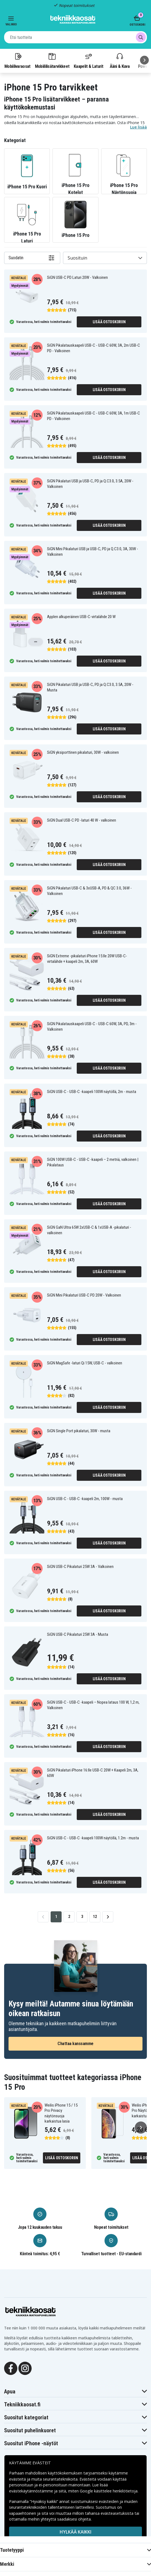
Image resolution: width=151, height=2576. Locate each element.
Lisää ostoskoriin (109, 322)
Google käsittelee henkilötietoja (109, 2491)
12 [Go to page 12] (95, 1916)
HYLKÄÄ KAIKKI (75, 2532)
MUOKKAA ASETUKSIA (76, 2547)
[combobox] (75, 37)
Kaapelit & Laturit (88, 60)
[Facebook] (10, 2368)
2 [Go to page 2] (69, 1916)
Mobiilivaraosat (17, 60)
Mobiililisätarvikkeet (52, 60)
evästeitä (18, 2479)
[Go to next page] (107, 1916)
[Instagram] (25, 2368)
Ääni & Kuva (120, 60)
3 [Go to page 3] (82, 1916)
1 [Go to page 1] (56, 1916)
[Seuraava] (144, 60)
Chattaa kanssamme (75, 2043)
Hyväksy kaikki (75, 2562)
